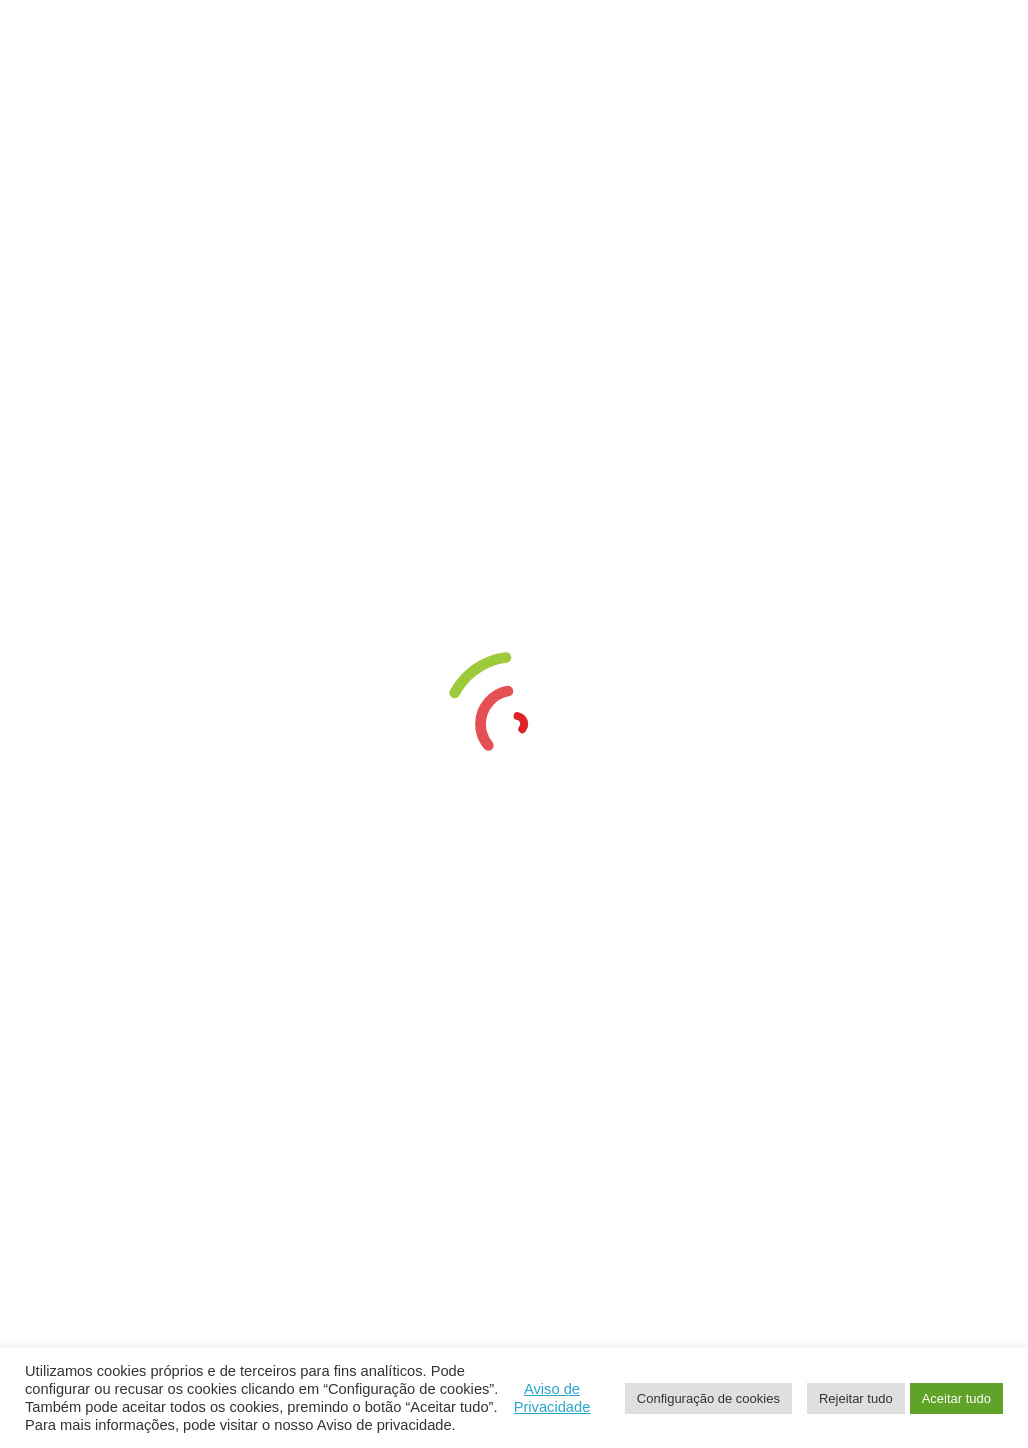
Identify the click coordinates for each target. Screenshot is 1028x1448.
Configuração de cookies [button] (708, 1398)
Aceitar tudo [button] (956, 1398)
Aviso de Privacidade (552, 1398)
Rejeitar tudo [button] (856, 1398)
